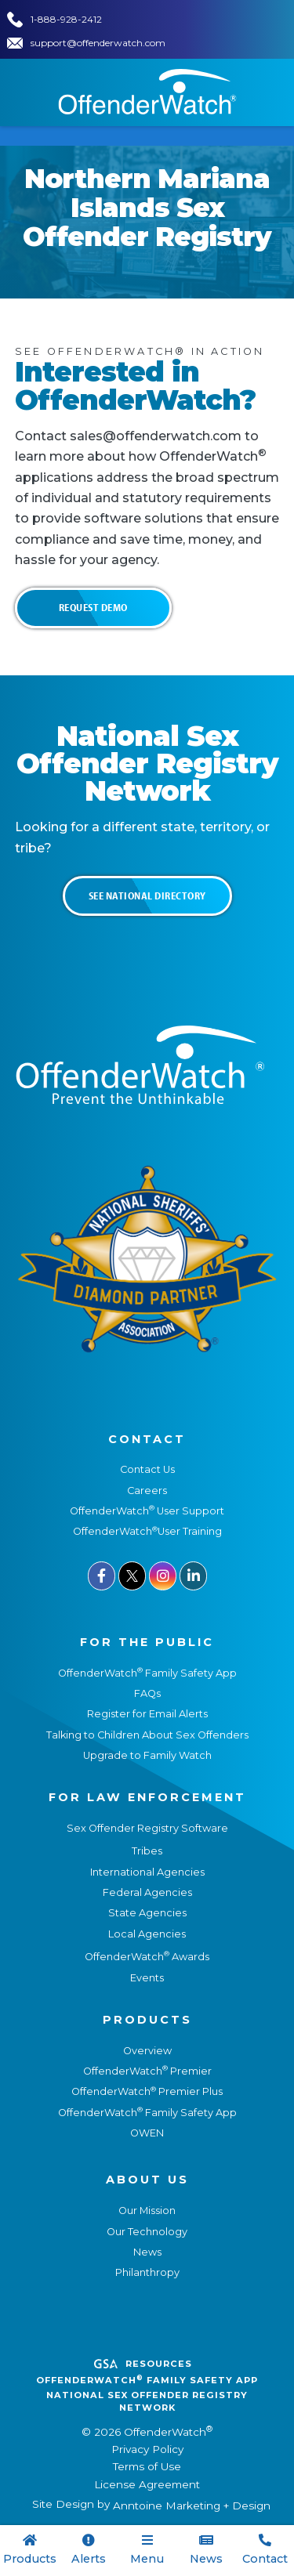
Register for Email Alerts (147, 1714)
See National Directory (147, 895)
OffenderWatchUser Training (147, 1531)
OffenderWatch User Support (147, 1511)
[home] (147, 91)
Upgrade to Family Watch (147, 1755)
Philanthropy (147, 2272)
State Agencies (147, 1913)
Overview (147, 2051)
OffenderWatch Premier (147, 2071)
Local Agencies (147, 1934)
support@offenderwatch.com (98, 43)
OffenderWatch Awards (147, 1957)
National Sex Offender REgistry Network (147, 2401)
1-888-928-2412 (66, 19)
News (147, 2252)
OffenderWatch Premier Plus (147, 2091)
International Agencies (147, 1872)
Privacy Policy (147, 2449)
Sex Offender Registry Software (147, 1828)
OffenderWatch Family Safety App (147, 1673)
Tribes (147, 1851)
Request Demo (93, 607)
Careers (147, 1490)
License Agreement (147, 2484)
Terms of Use (147, 2466)
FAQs (147, 1693)
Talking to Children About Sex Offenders (147, 1735)
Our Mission (147, 2210)
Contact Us (147, 1469)
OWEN (147, 2133)
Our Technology (147, 2232)
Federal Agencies (147, 1892)
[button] (147, 2550)
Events (147, 1978)
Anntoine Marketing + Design (191, 2505)
